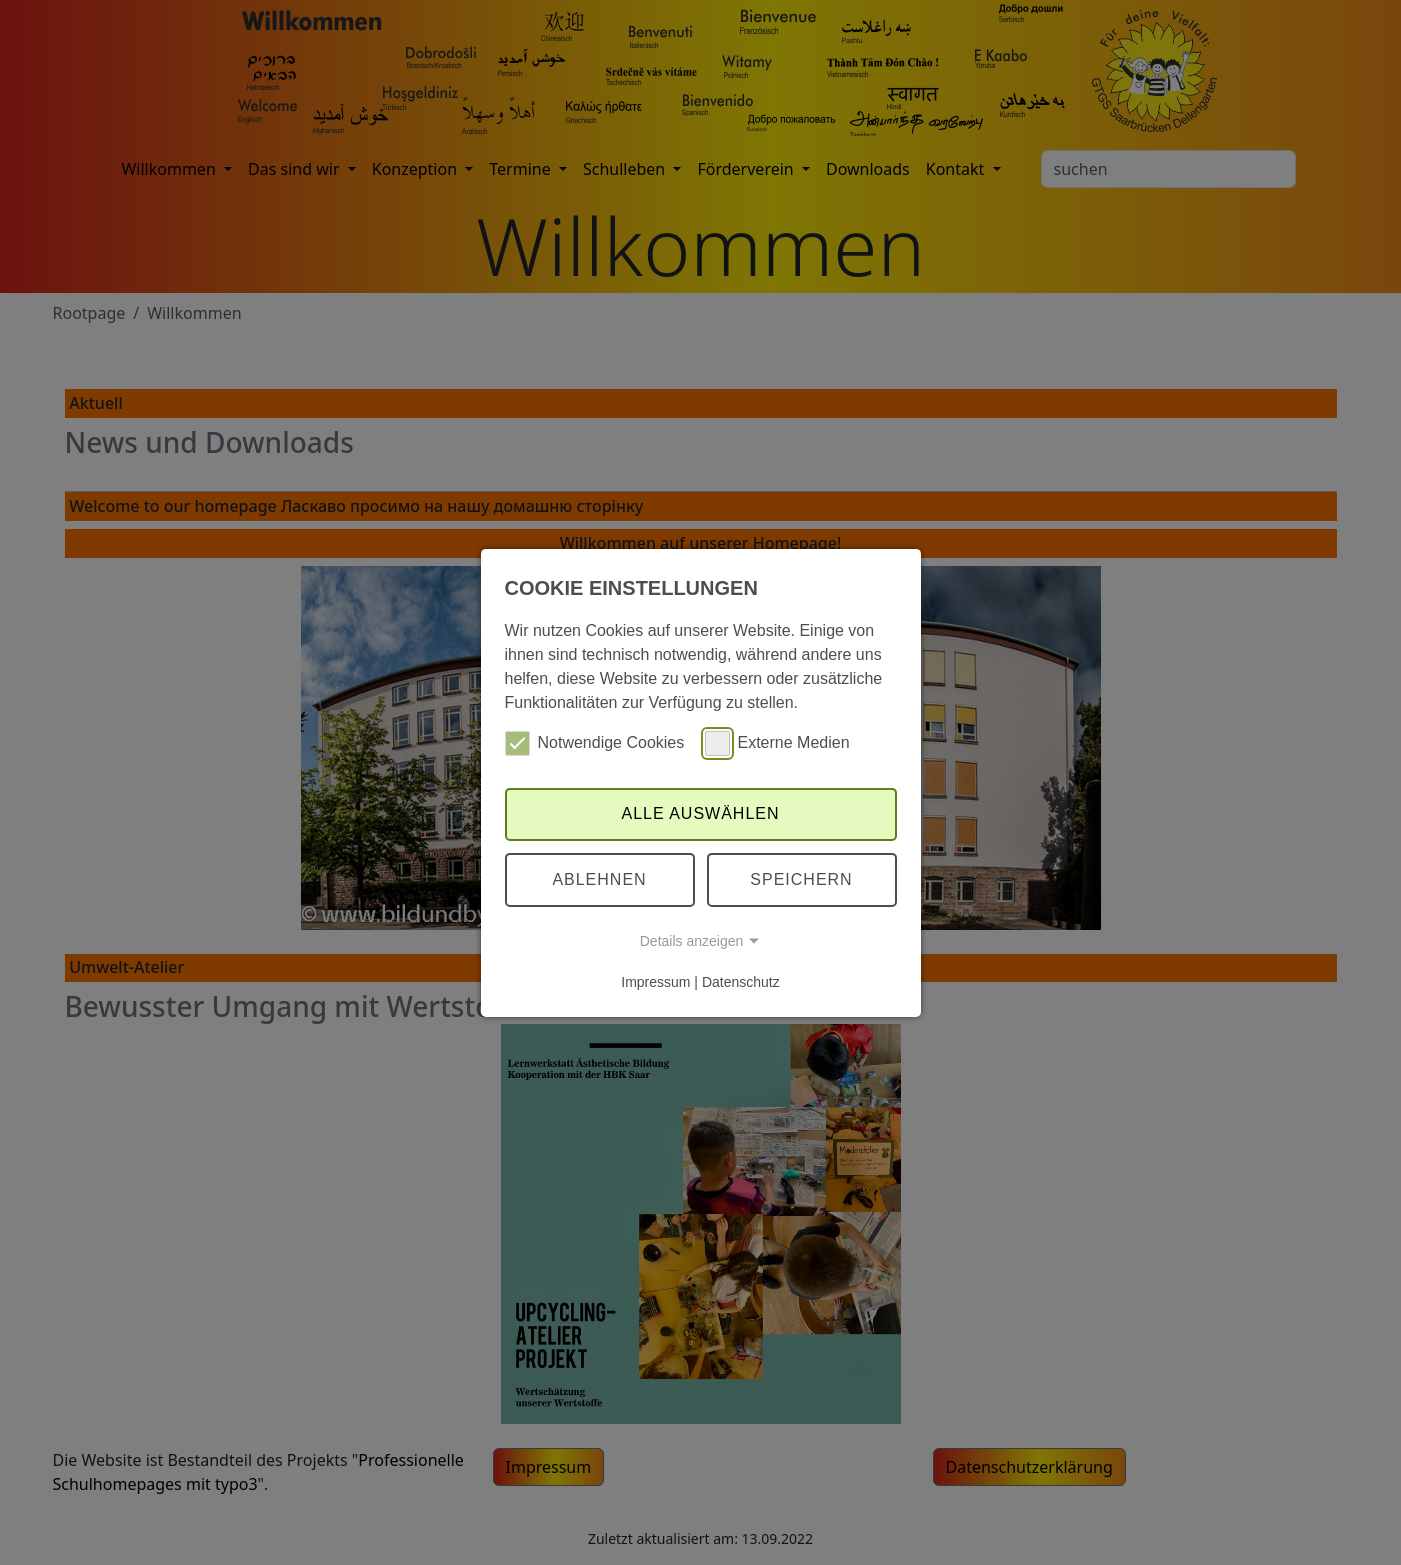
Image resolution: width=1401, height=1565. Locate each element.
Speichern (801, 879)
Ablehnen (599, 879)
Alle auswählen (700, 813)
